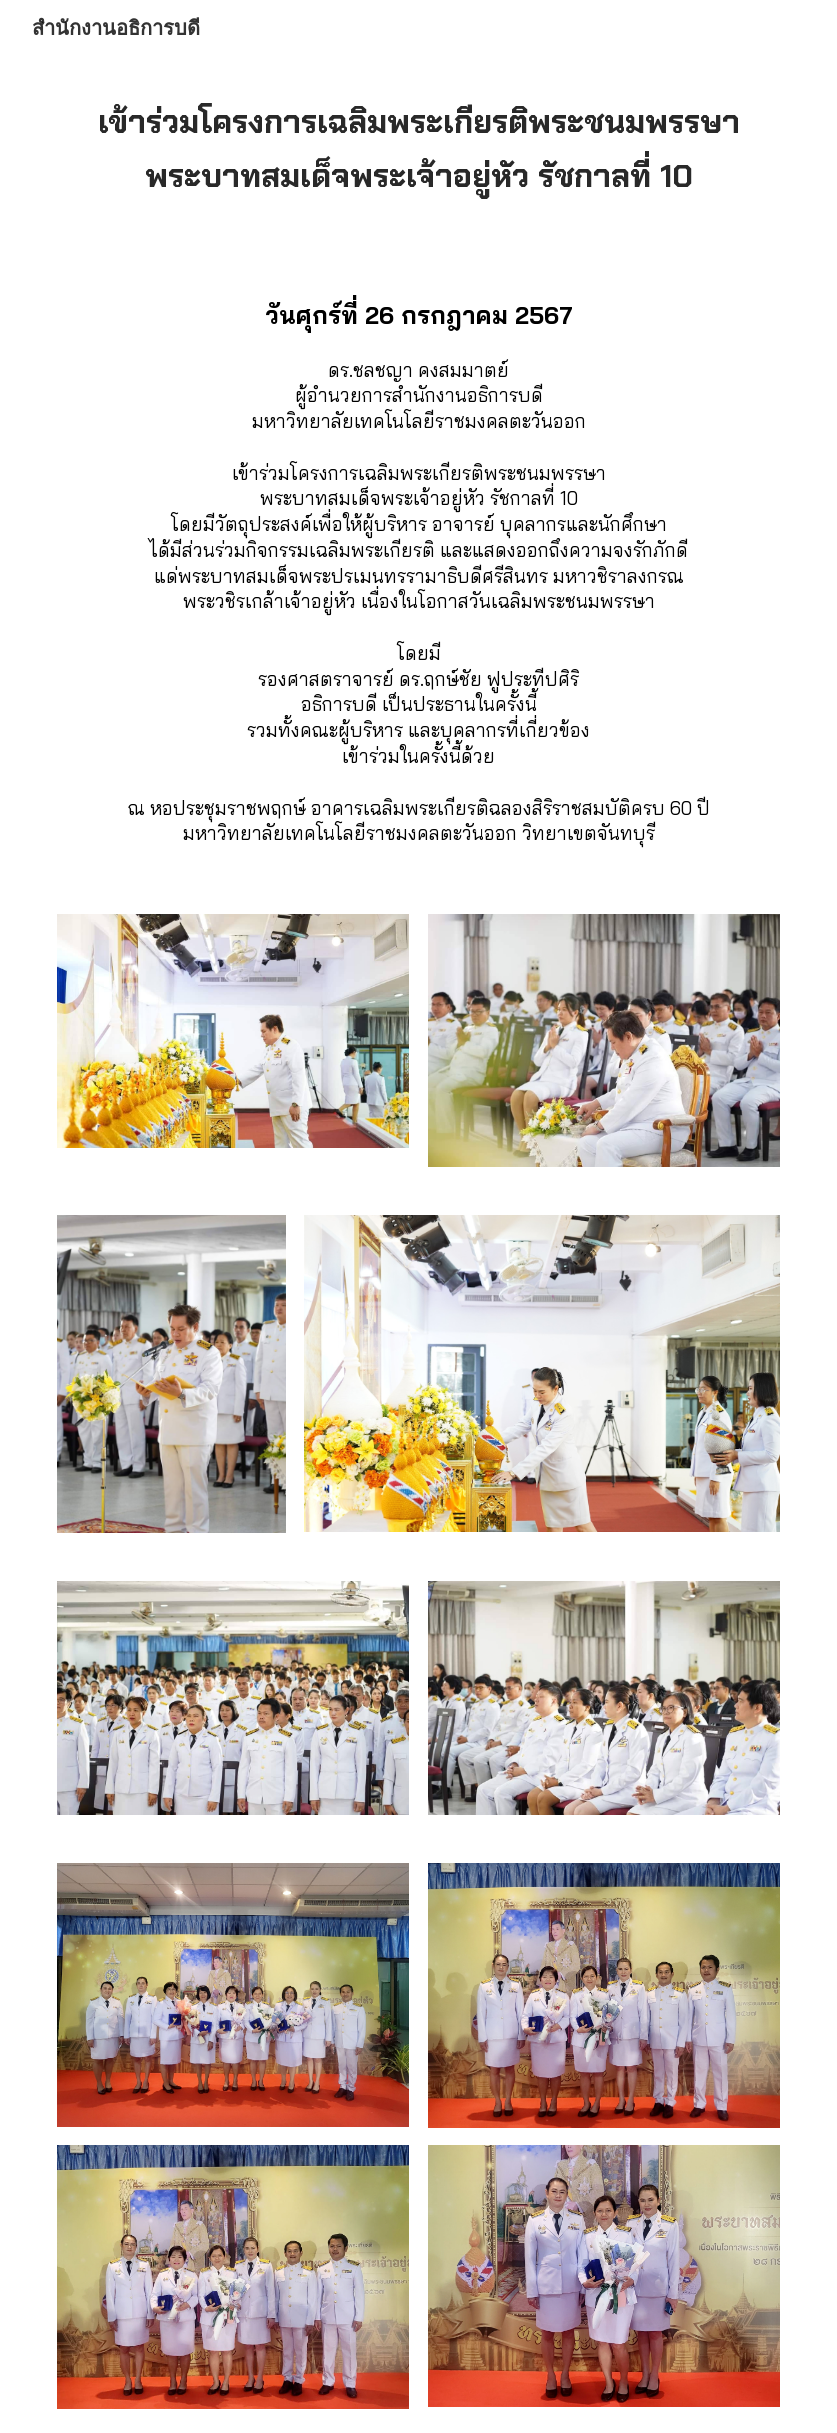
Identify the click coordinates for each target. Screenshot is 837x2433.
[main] (418, 147)
